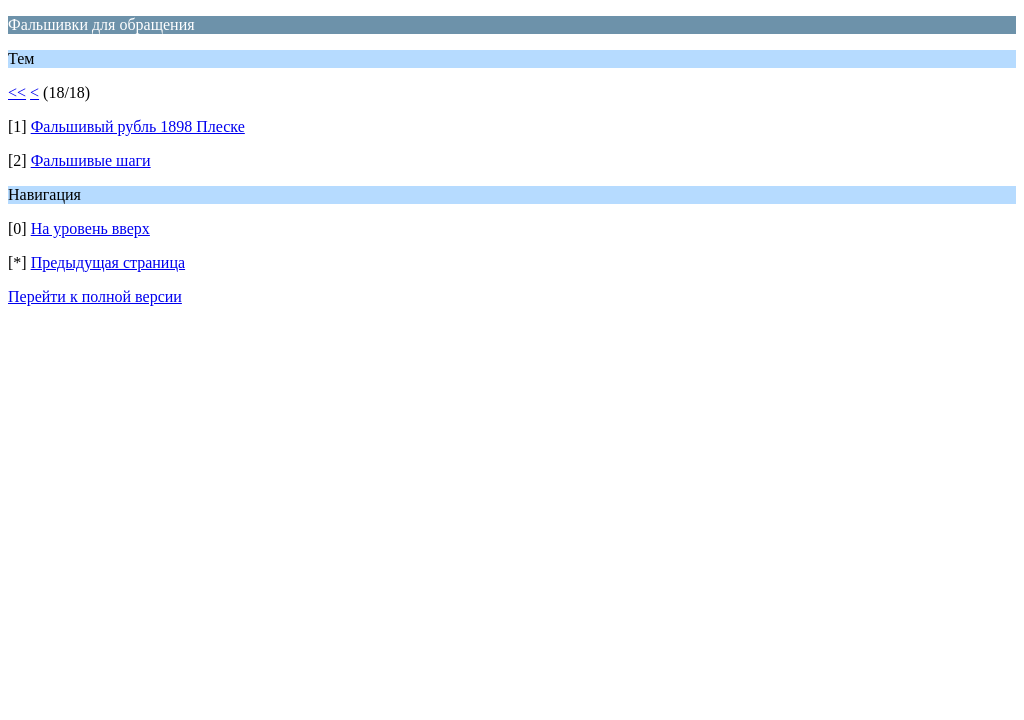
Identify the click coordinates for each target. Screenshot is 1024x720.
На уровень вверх (90, 228)
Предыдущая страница (108, 262)
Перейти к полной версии (95, 296)
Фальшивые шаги (91, 160)
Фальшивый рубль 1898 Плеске (138, 126)
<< (17, 92)
